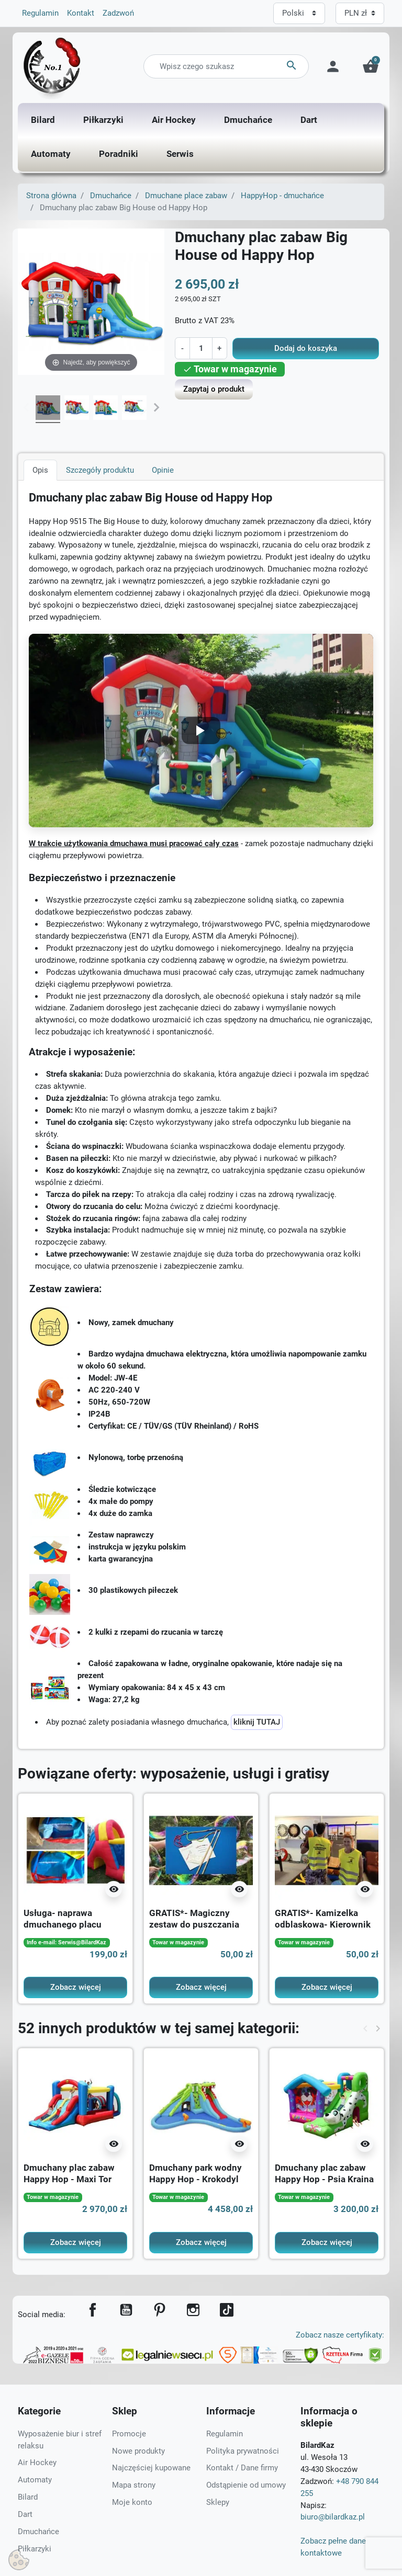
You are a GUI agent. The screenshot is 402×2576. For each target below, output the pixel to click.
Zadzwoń (118, 13)
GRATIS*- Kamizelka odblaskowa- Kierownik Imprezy (323, 1924)
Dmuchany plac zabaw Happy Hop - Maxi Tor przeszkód (69, 2179)
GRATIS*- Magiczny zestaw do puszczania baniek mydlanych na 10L (201, 1924)
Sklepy (217, 2502)
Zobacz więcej (75, 1987)
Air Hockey (37, 2462)
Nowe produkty (138, 2451)
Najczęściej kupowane (151, 2467)
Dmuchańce (110, 195)
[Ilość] (200, 348)
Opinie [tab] (163, 470)
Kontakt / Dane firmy (242, 2467)
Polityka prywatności (242, 2451)
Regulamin (40, 13)
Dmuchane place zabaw (186, 195)
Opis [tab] (40, 470)
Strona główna (51, 195)
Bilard (28, 2497)
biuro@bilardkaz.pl (332, 2517)
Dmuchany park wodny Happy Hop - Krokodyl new (195, 2179)
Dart (25, 2514)
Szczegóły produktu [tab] (100, 470)
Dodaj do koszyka (305, 348)
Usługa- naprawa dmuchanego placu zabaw (63, 1924)
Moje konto (132, 2502)
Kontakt (80, 13)
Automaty (35, 2479)
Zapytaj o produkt (213, 389)
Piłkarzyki (34, 2549)
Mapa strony (133, 2485)
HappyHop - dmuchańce (282, 195)
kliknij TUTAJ (256, 1722)
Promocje (129, 2433)
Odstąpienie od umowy (246, 2485)
